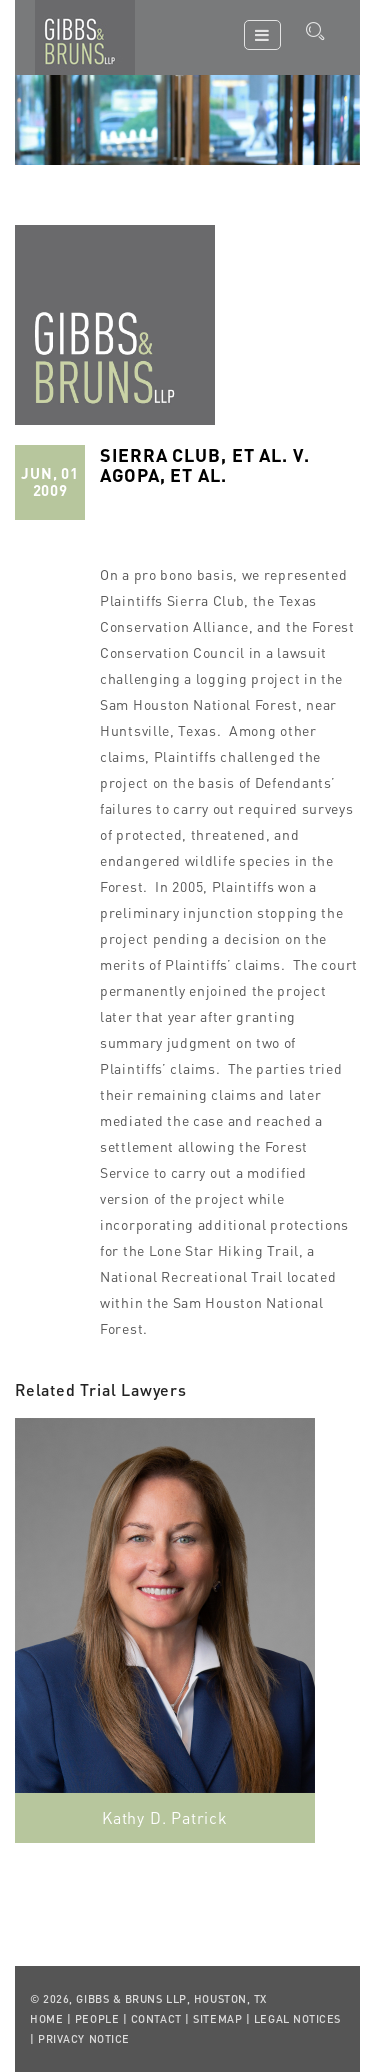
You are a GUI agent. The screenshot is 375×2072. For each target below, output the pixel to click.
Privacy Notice (84, 2039)
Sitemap (217, 2019)
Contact (156, 2019)
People (97, 2019)
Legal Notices (297, 2019)
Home (46, 2019)
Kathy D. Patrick (165, 1817)
